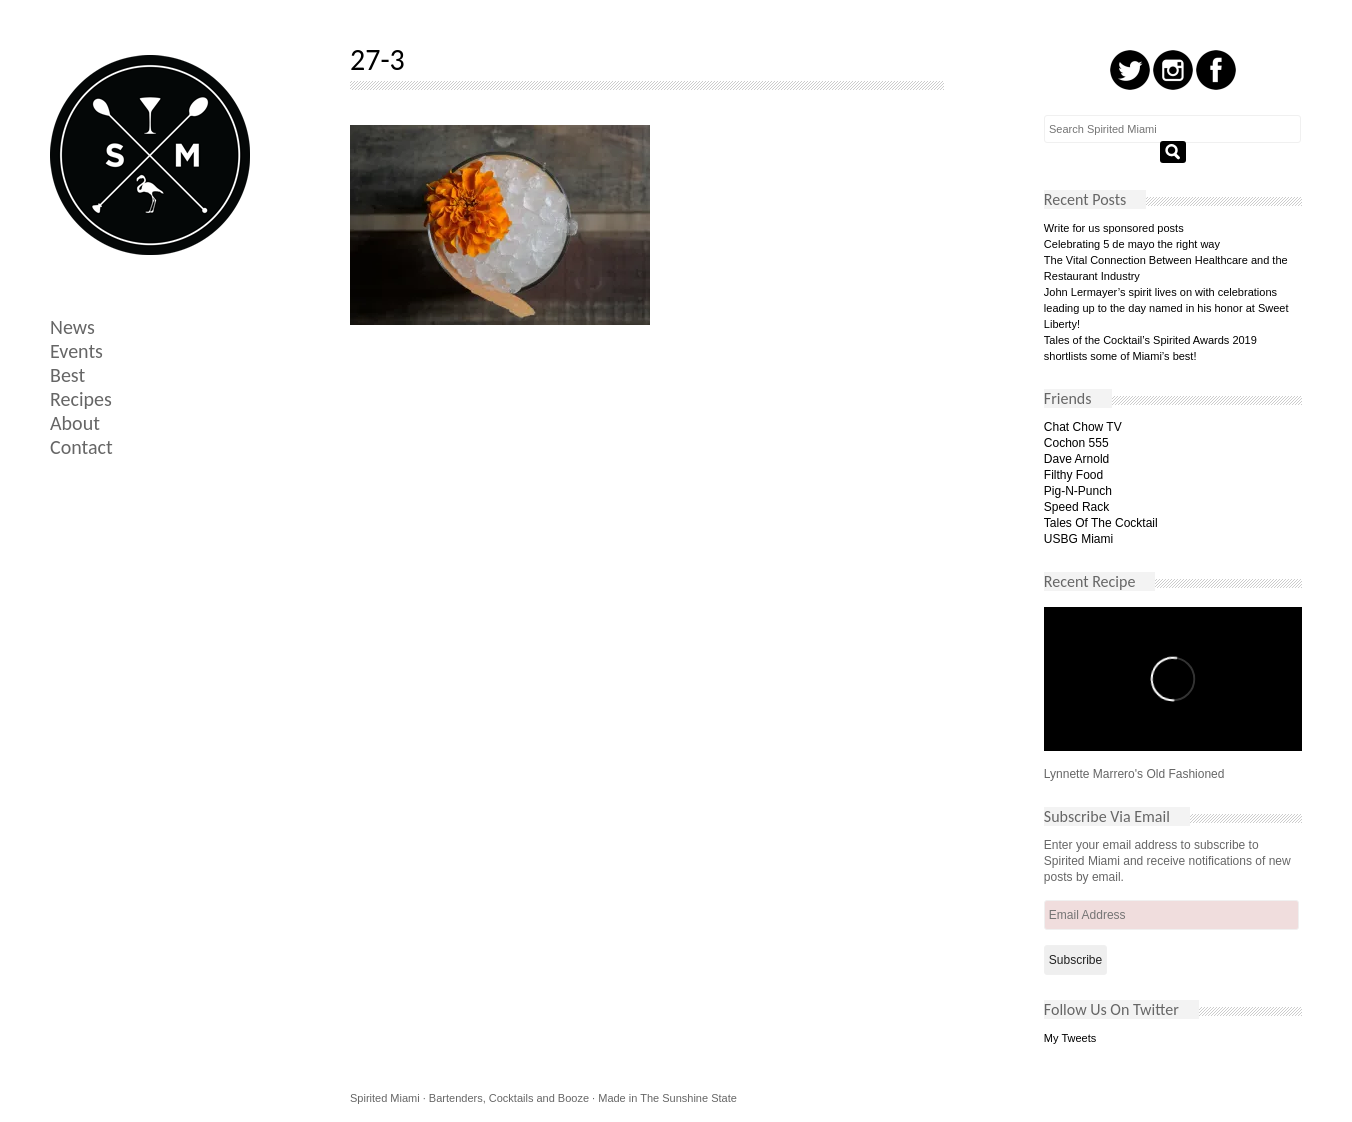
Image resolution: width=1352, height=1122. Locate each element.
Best (67, 375)
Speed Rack (1076, 507)
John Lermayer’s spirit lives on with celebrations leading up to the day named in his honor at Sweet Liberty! (1166, 308)
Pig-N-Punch (1078, 491)
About (75, 423)
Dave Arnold (1076, 459)
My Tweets (1070, 1038)
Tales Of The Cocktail (1101, 523)
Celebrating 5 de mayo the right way (1132, 244)
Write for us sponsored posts (1114, 228)
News (72, 327)
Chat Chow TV (1083, 427)
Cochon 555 (1076, 443)
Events (76, 351)
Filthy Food (1073, 475)
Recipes (81, 399)
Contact (81, 447)
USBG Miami (1078, 539)
